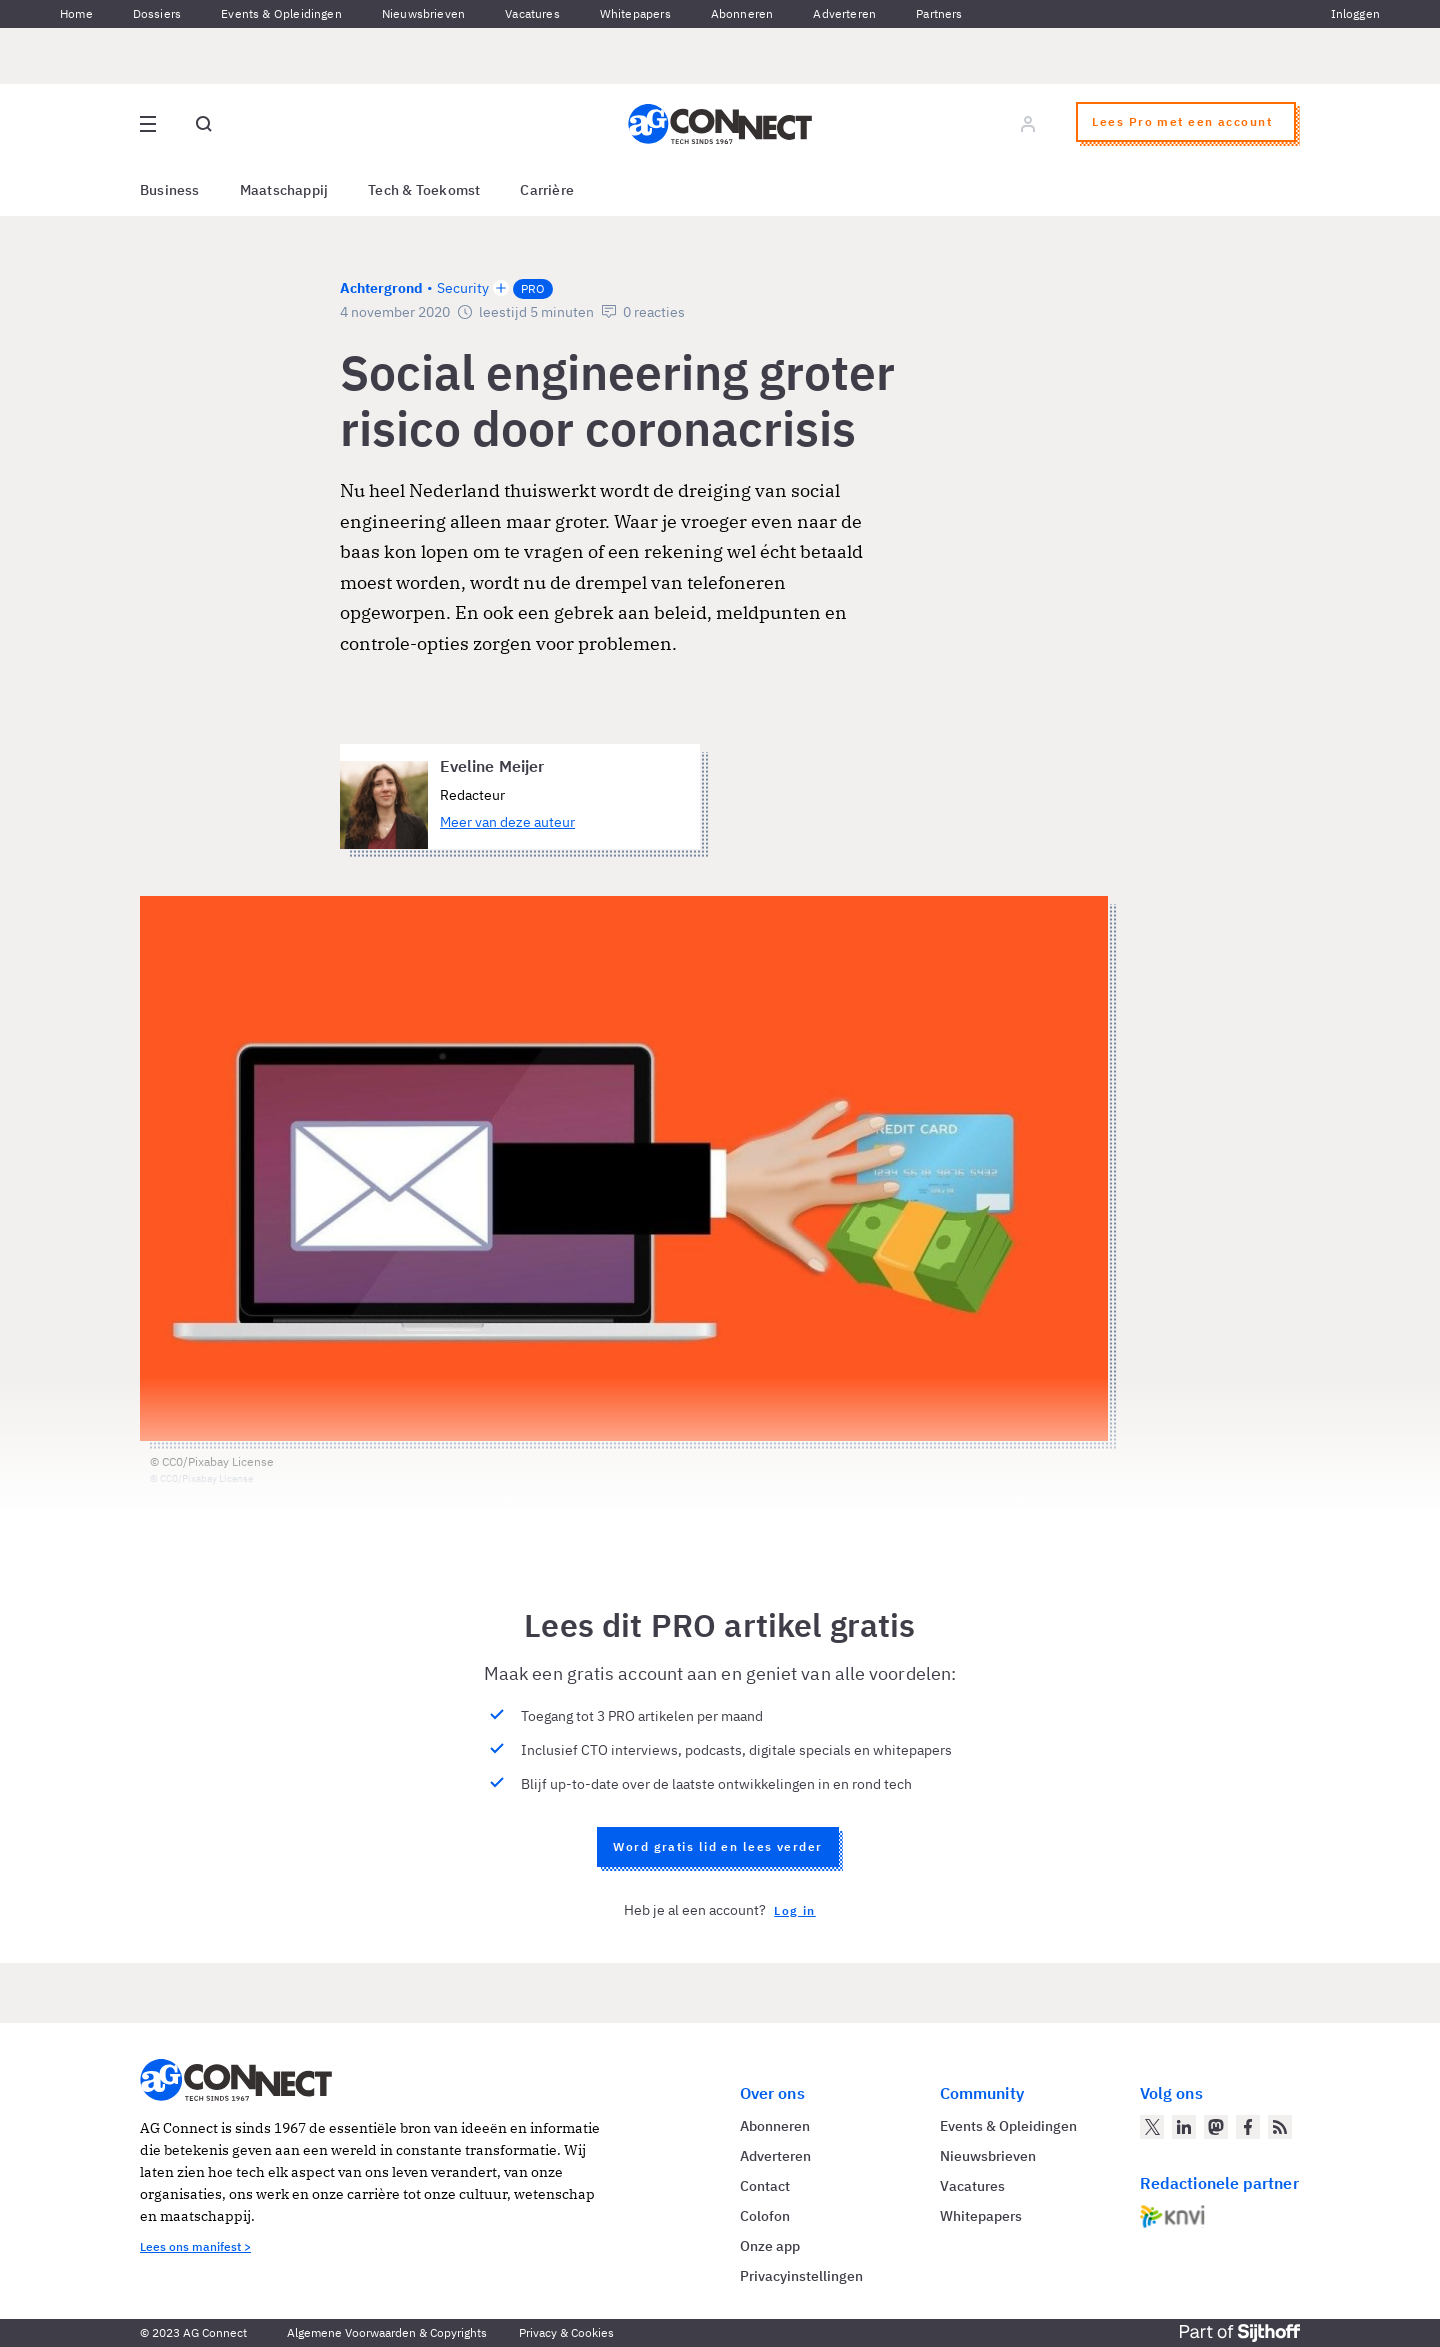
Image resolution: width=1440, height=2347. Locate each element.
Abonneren (742, 13)
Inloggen (1355, 13)
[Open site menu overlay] (148, 124)
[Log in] (1028, 124)
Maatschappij (284, 190)
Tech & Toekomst (424, 190)
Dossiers (157, 13)
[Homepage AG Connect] (720, 124)
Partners (939, 13)
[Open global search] (204, 124)
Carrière (547, 190)
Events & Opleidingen (281, 13)
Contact (765, 2186)
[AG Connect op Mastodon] (1216, 2127)
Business (170, 190)
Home (76, 13)
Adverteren (844, 13)
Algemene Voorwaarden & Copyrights (387, 2332)
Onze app (770, 2246)
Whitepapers (635, 13)
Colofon (765, 2216)
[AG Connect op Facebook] (1248, 2127)
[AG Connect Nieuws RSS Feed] (1280, 2127)
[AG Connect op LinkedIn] (1184, 2127)
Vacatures (532, 13)
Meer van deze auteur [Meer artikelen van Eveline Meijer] (507, 822)
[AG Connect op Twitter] (1152, 2127)
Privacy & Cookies (566, 2332)
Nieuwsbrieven (423, 13)
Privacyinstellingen (801, 2276)
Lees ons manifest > (195, 2246)
